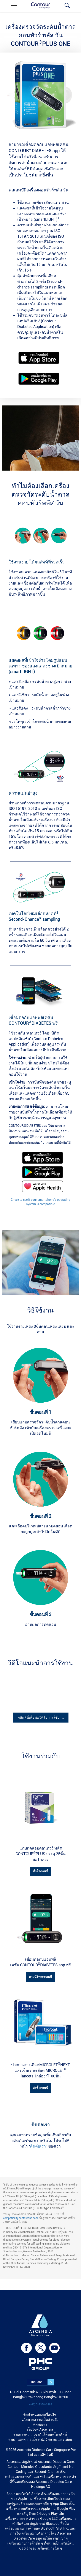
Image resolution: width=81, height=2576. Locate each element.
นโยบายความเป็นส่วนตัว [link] (40, 2420)
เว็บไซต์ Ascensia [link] (40, 2429)
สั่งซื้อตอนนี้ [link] (40, 1871)
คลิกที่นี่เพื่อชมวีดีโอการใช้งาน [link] (40, 1717)
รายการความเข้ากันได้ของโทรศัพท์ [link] (40, 2434)
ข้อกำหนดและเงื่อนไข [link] (40, 2415)
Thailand (42, 2382)
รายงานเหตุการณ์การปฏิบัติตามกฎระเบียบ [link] (40, 2439)
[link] (14, 5)
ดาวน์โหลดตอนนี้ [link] (40, 1976)
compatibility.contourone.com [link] (20, 2218)
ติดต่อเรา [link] (38, 2146)
